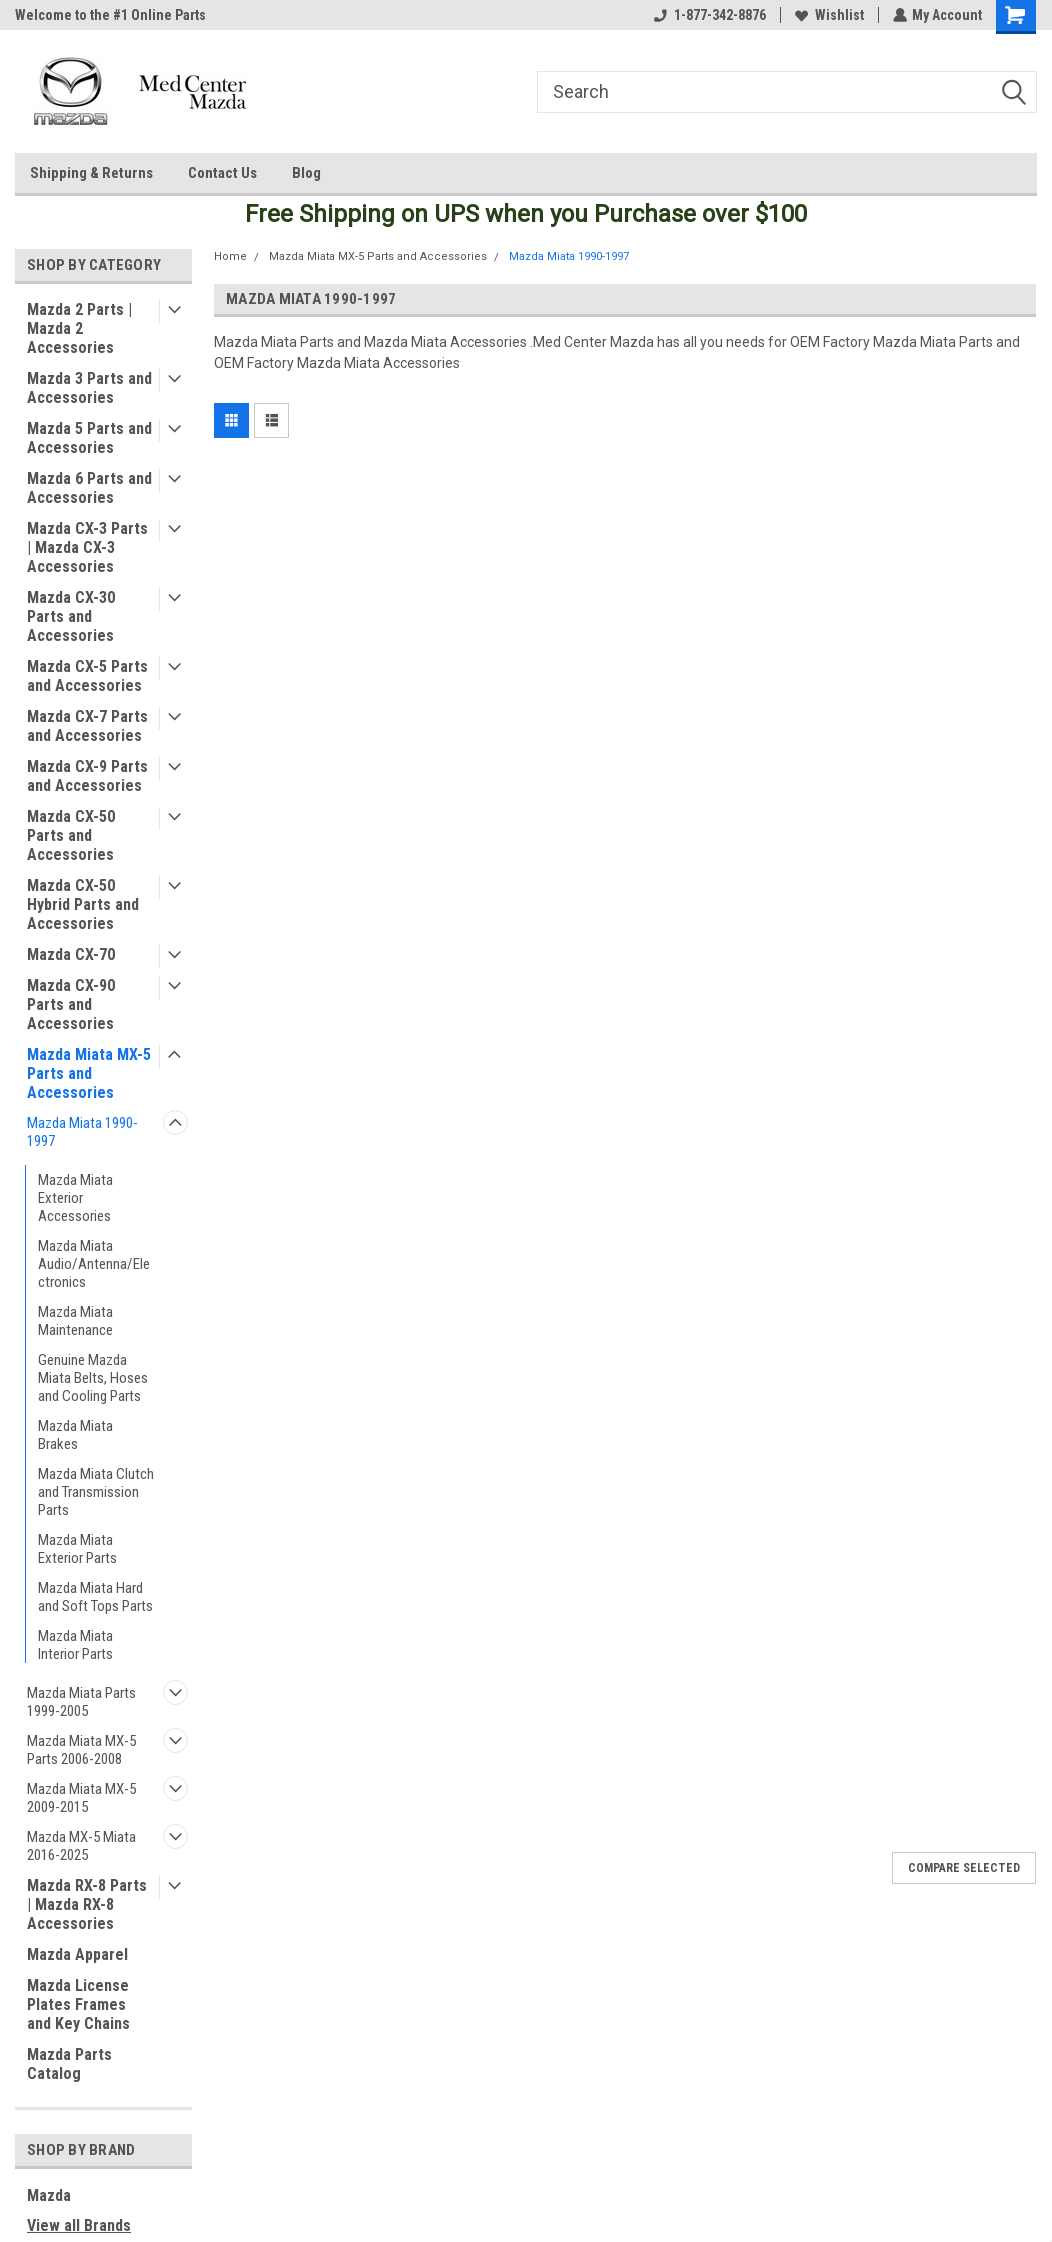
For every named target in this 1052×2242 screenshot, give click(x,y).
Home (230, 256)
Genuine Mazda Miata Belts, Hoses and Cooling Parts (93, 1378)
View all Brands (79, 2225)
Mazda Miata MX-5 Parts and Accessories (89, 1073)
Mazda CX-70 (71, 954)
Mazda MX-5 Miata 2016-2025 (81, 1846)
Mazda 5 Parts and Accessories (89, 438)
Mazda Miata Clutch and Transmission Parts (96, 1492)
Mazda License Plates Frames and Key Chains (78, 2004)
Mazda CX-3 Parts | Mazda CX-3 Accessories (87, 547)
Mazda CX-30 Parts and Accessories (71, 616)
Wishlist (828, 15)
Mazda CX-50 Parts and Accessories (71, 835)
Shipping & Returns (91, 173)
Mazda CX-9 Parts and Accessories (87, 776)
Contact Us (222, 173)
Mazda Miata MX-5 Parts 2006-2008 (81, 1750)
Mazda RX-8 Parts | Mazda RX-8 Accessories (87, 1904)
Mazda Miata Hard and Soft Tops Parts (95, 1597)
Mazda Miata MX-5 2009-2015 (81, 1798)
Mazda (49, 2195)
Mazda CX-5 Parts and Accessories (87, 676)
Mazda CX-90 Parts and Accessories (71, 1004)
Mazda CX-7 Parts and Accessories (87, 726)
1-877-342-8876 (709, 15)
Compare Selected (964, 1868)
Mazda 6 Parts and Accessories (89, 488)
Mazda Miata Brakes (75, 1435)
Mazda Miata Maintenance (75, 1321)
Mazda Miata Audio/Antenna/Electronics (94, 1264)
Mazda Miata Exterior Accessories (75, 1198)
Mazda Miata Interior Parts (75, 1645)
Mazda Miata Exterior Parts (77, 1549)
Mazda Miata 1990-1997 (82, 1132)
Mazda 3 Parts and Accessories (89, 388)
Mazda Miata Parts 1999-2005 (81, 1702)
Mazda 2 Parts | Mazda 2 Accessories (79, 328)
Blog (306, 173)
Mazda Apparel (77, 1954)
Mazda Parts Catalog (69, 2064)
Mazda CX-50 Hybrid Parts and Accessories (83, 904)
